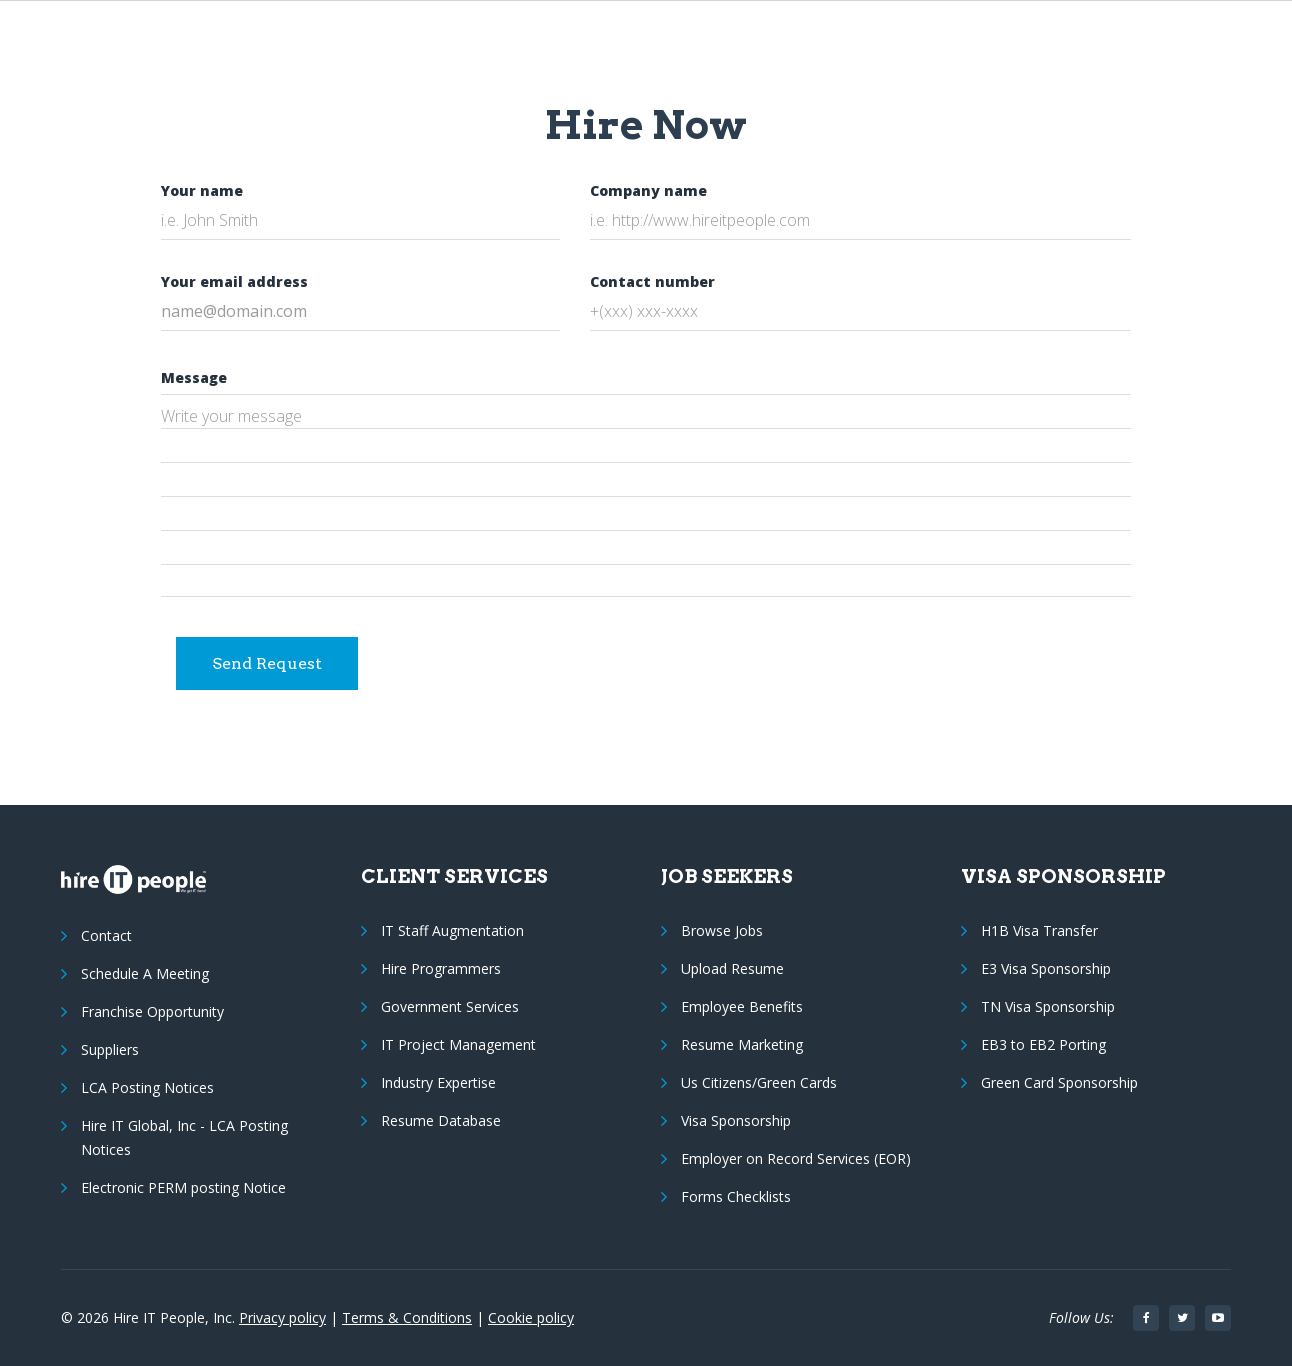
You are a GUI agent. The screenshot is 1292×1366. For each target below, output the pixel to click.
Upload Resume (732, 968)
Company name (648, 190)
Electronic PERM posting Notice (183, 1187)
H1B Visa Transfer (1039, 930)
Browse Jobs (722, 930)
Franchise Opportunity (152, 1011)
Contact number (652, 281)
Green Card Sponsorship (1059, 1082)
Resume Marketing (742, 1044)
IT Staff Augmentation (452, 930)
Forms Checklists (736, 1196)
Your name (202, 190)
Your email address (234, 281)
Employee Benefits (742, 1006)
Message (194, 377)
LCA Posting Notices (147, 1087)
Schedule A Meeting (145, 973)
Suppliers (110, 1049)
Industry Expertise (438, 1082)
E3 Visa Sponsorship (1046, 968)
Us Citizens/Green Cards (759, 1082)
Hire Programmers (441, 968)
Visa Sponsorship (736, 1120)
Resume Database (441, 1120)
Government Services (450, 1006)
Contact (106, 935)
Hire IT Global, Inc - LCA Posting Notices (184, 1137)
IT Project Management (458, 1044)
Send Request (267, 663)
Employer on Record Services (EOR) (796, 1158)
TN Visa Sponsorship (1048, 1006)
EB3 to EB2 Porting (1043, 1044)
